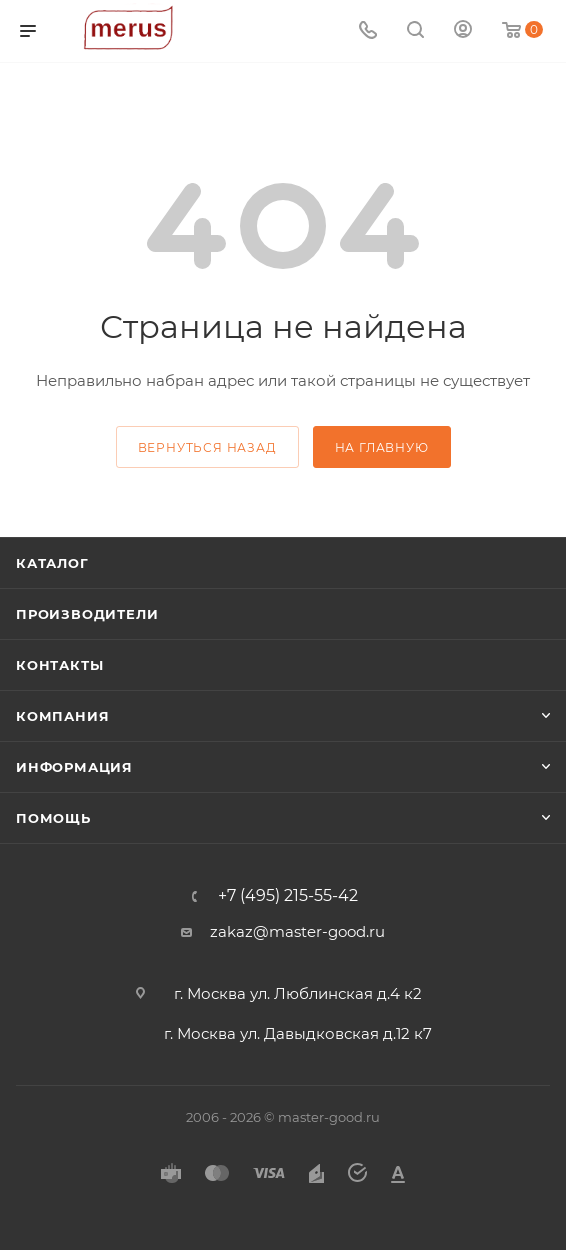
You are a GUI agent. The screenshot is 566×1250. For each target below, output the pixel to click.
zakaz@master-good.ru (297, 931)
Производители (87, 614)
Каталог (52, 563)
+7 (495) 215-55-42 (288, 896)
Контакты (59, 665)
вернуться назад (207, 447)
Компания (62, 716)
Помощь (53, 818)
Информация (74, 767)
